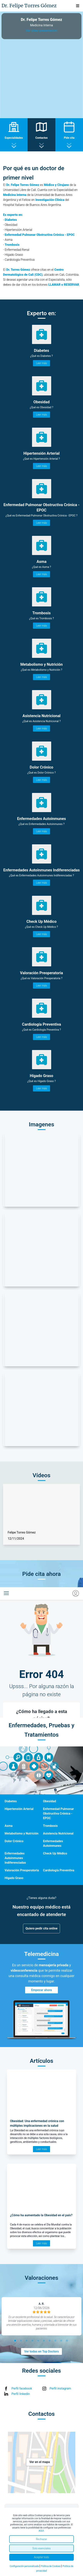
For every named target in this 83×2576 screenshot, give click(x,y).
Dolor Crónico (14, 1841)
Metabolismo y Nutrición (22, 1833)
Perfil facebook (22, 2388)
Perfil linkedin (21, 2394)
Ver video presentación (41, 30)
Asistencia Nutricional (58, 1833)
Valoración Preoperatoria (22, 1870)
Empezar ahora (41, 1990)
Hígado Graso (14, 1878)
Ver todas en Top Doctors (41, 2351)
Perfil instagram (60, 2388)
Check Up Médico (55, 1853)
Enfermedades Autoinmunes (53, 1843)
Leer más (41, 363)
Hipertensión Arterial (19, 1809)
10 (67, 2341)
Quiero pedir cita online (41, 1928)
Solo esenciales (41, 2548)
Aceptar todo (41, 2557)
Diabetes (11, 1801)
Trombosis (50, 1826)
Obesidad (49, 1801)
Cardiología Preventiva (58, 1870)
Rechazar (41, 2539)
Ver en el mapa (39, 2462)
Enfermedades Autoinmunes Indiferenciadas (15, 1858)
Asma (8, 1826)
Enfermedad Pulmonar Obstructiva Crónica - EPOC (58, 1813)
